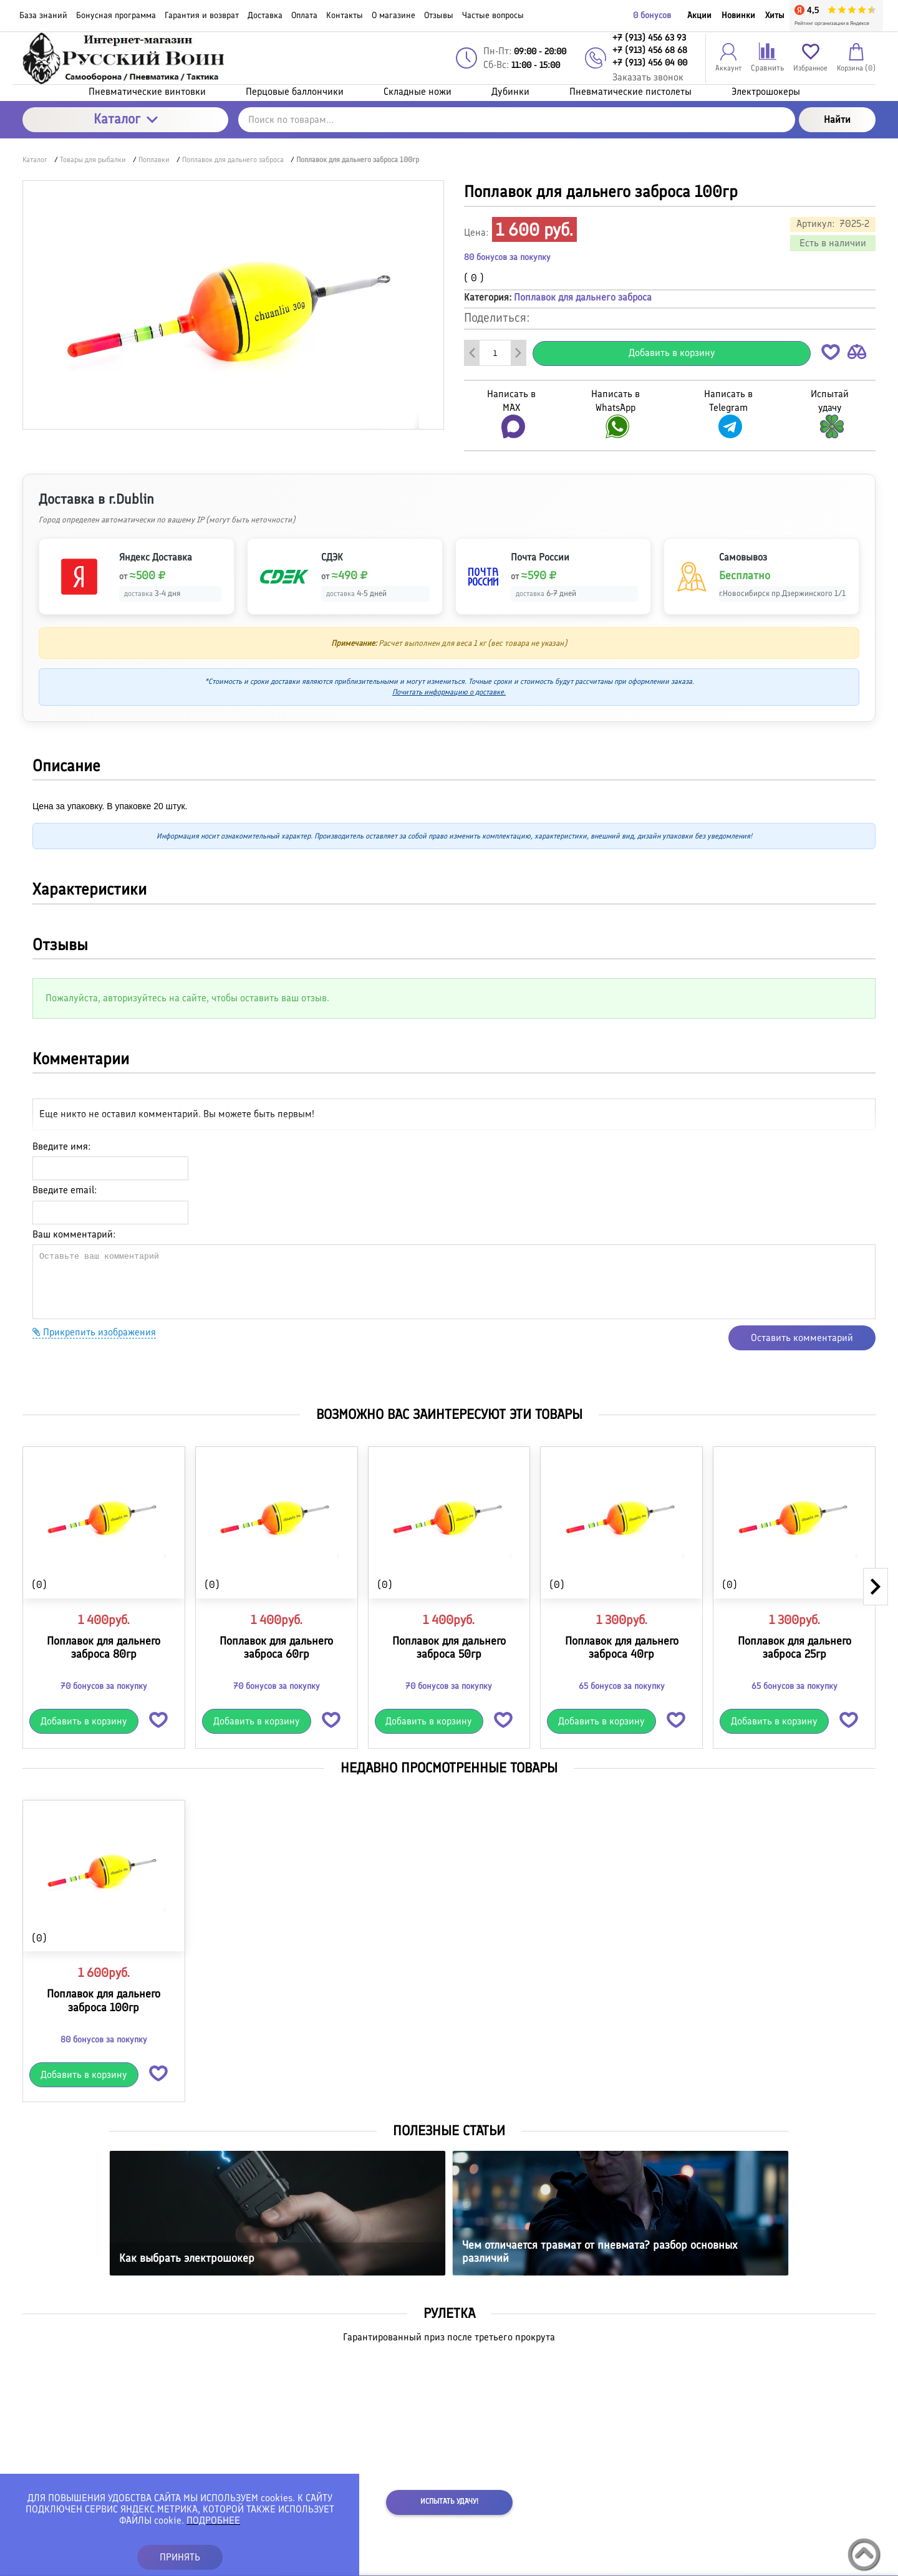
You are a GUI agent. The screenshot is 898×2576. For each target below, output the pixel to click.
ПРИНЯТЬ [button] (180, 2557)
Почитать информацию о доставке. (449, 692)
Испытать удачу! (449, 2501)
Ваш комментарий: (73, 1234)
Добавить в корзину (672, 352)
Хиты (775, 15)
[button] (830, 354)
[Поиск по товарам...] (516, 119)
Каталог (126, 118)
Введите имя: (61, 1146)
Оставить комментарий (802, 1337)
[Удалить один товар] (472, 352)
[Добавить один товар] (518, 352)
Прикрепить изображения (94, 1332)
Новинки (738, 15)
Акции (699, 15)
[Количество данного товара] (495, 353)
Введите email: (64, 1190)
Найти (837, 119)
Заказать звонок (647, 77)
